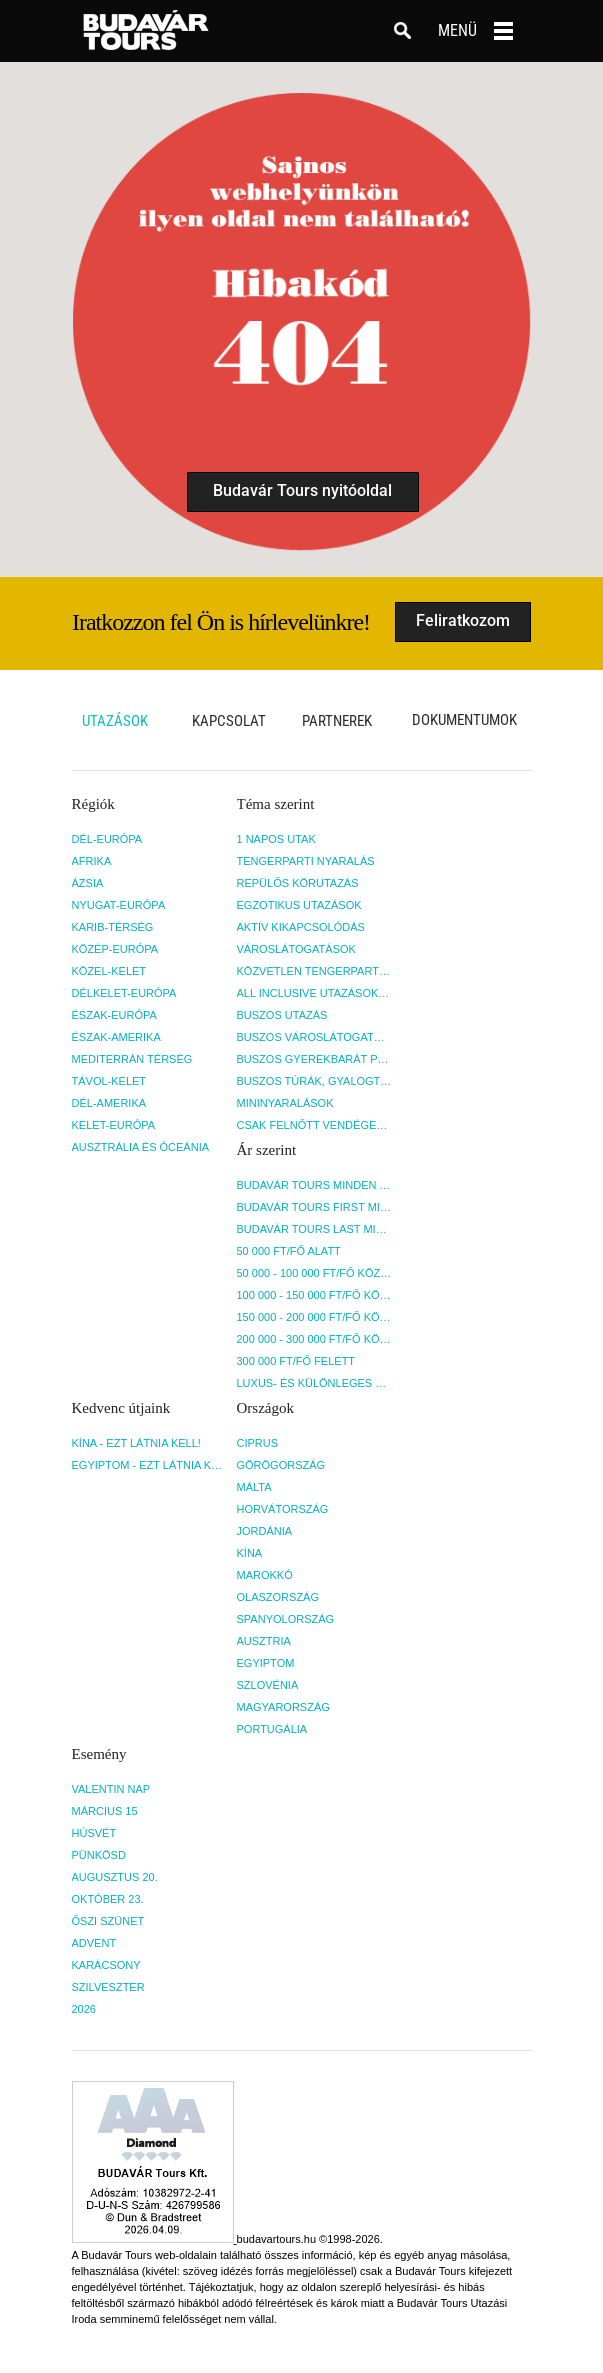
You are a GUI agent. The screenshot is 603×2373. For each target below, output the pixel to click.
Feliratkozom (463, 620)
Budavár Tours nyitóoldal (302, 490)
